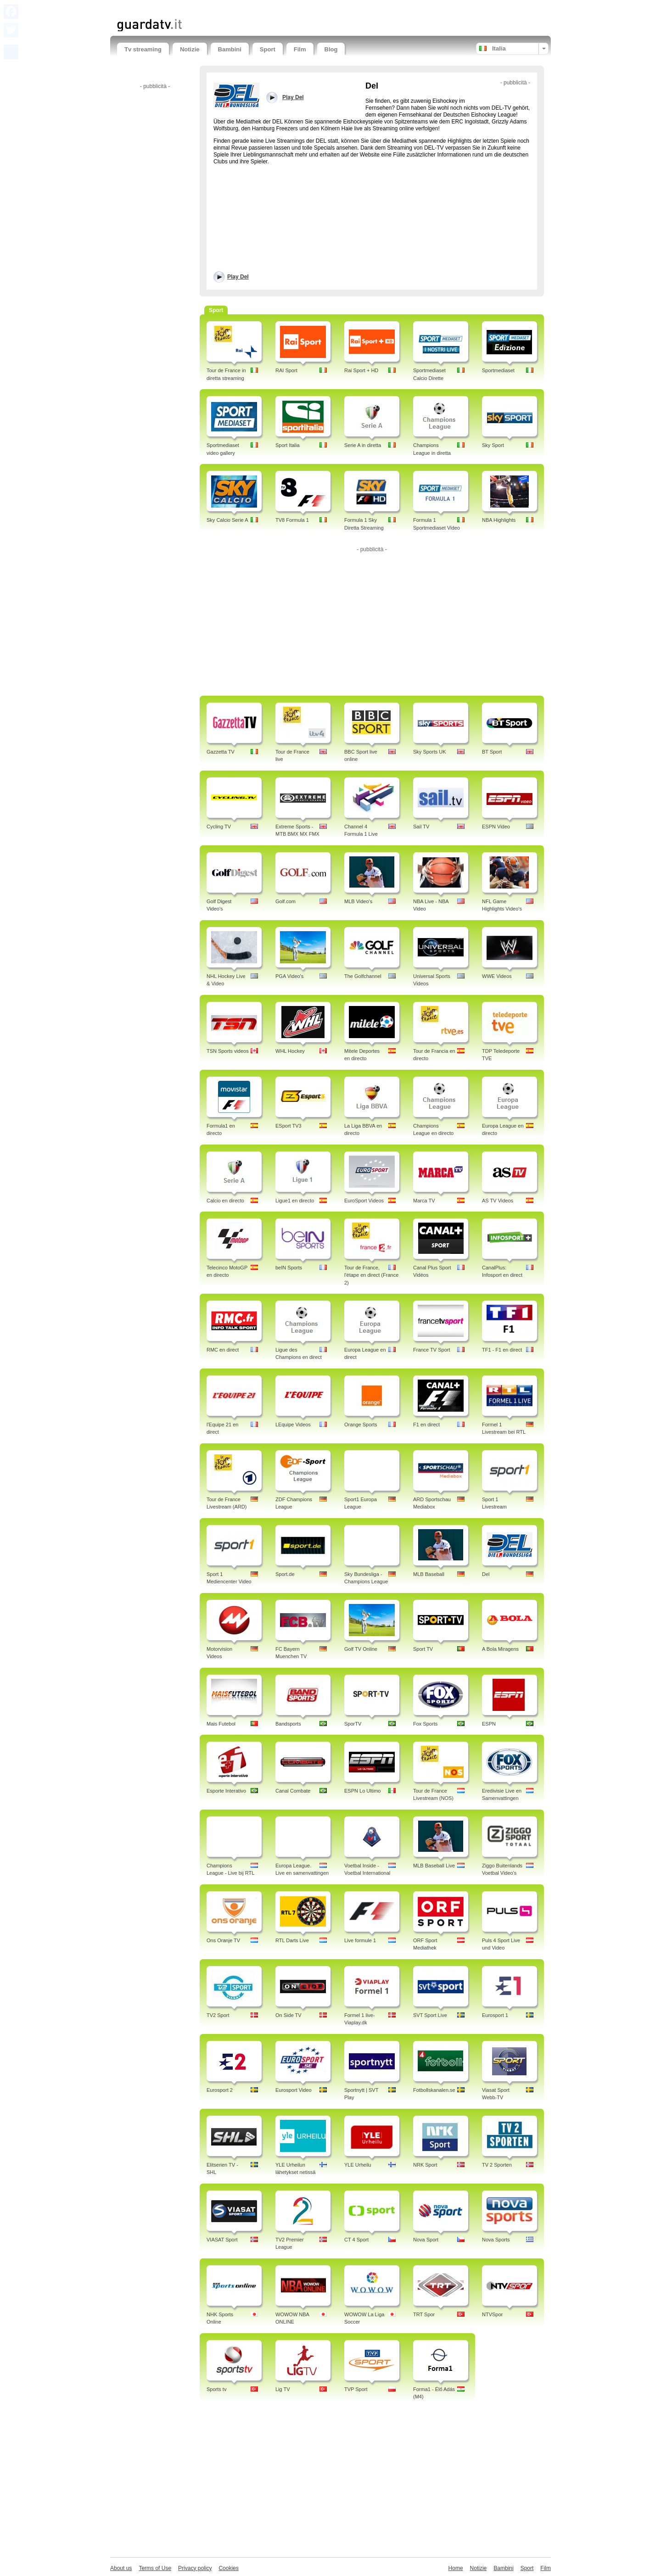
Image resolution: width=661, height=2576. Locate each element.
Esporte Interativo (226, 1791)
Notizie (190, 49)
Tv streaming (143, 49)
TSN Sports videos (228, 1051)
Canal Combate (292, 1791)
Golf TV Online (360, 1649)
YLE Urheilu (357, 2165)
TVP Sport (356, 2389)
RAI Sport (286, 370)
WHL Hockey (290, 1051)
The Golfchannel (362, 976)
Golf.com (285, 901)
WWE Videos (497, 976)
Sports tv (216, 2389)
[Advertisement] (224, 8)
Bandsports (288, 1724)
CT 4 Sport (356, 2239)
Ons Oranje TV (223, 1940)
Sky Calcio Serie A (227, 520)
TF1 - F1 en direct (502, 1349)
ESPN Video (496, 826)
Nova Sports (496, 2239)
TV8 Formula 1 (292, 520)
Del (486, 1574)
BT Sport (492, 751)
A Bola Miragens (500, 1649)
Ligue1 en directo (294, 1200)
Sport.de (285, 1574)
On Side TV (288, 2015)
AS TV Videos (497, 1200)
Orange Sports (360, 1424)
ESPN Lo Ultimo (362, 1791)
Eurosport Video (293, 2090)
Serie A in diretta (362, 445)
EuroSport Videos (364, 1200)
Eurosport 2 (220, 2090)
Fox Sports (425, 1724)
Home (455, 2568)
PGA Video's (289, 976)
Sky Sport (493, 445)
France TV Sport (431, 1349)
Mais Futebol (221, 1724)
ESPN (489, 1724)
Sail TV (421, 826)
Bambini (229, 49)
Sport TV (423, 1649)
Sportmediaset (498, 370)
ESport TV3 (288, 1126)
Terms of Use (155, 2568)
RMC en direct (223, 1349)
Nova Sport (425, 2239)
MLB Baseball (428, 1574)
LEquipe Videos (293, 1424)
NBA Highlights (498, 520)
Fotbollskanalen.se (434, 2090)
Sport (267, 49)
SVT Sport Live (430, 2015)
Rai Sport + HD (361, 370)
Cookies (228, 2568)
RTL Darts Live (292, 1940)
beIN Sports (288, 1267)
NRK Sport (425, 2165)
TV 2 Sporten (497, 2165)
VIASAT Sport (222, 2239)
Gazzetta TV (221, 751)
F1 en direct (426, 1424)
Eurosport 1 (495, 2015)
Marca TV (424, 1200)
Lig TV (282, 2389)
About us (121, 2568)
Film (300, 49)
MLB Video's (358, 901)
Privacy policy (195, 2568)
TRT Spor (424, 2314)
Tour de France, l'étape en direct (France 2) (371, 1275)
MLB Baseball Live (434, 1865)
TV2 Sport (218, 2015)
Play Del (238, 277)
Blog (331, 49)
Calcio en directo (225, 1200)
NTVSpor (492, 2314)
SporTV (352, 1724)
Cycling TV (219, 826)
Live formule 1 (360, 1940)
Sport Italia (287, 445)
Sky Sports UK (429, 751)
